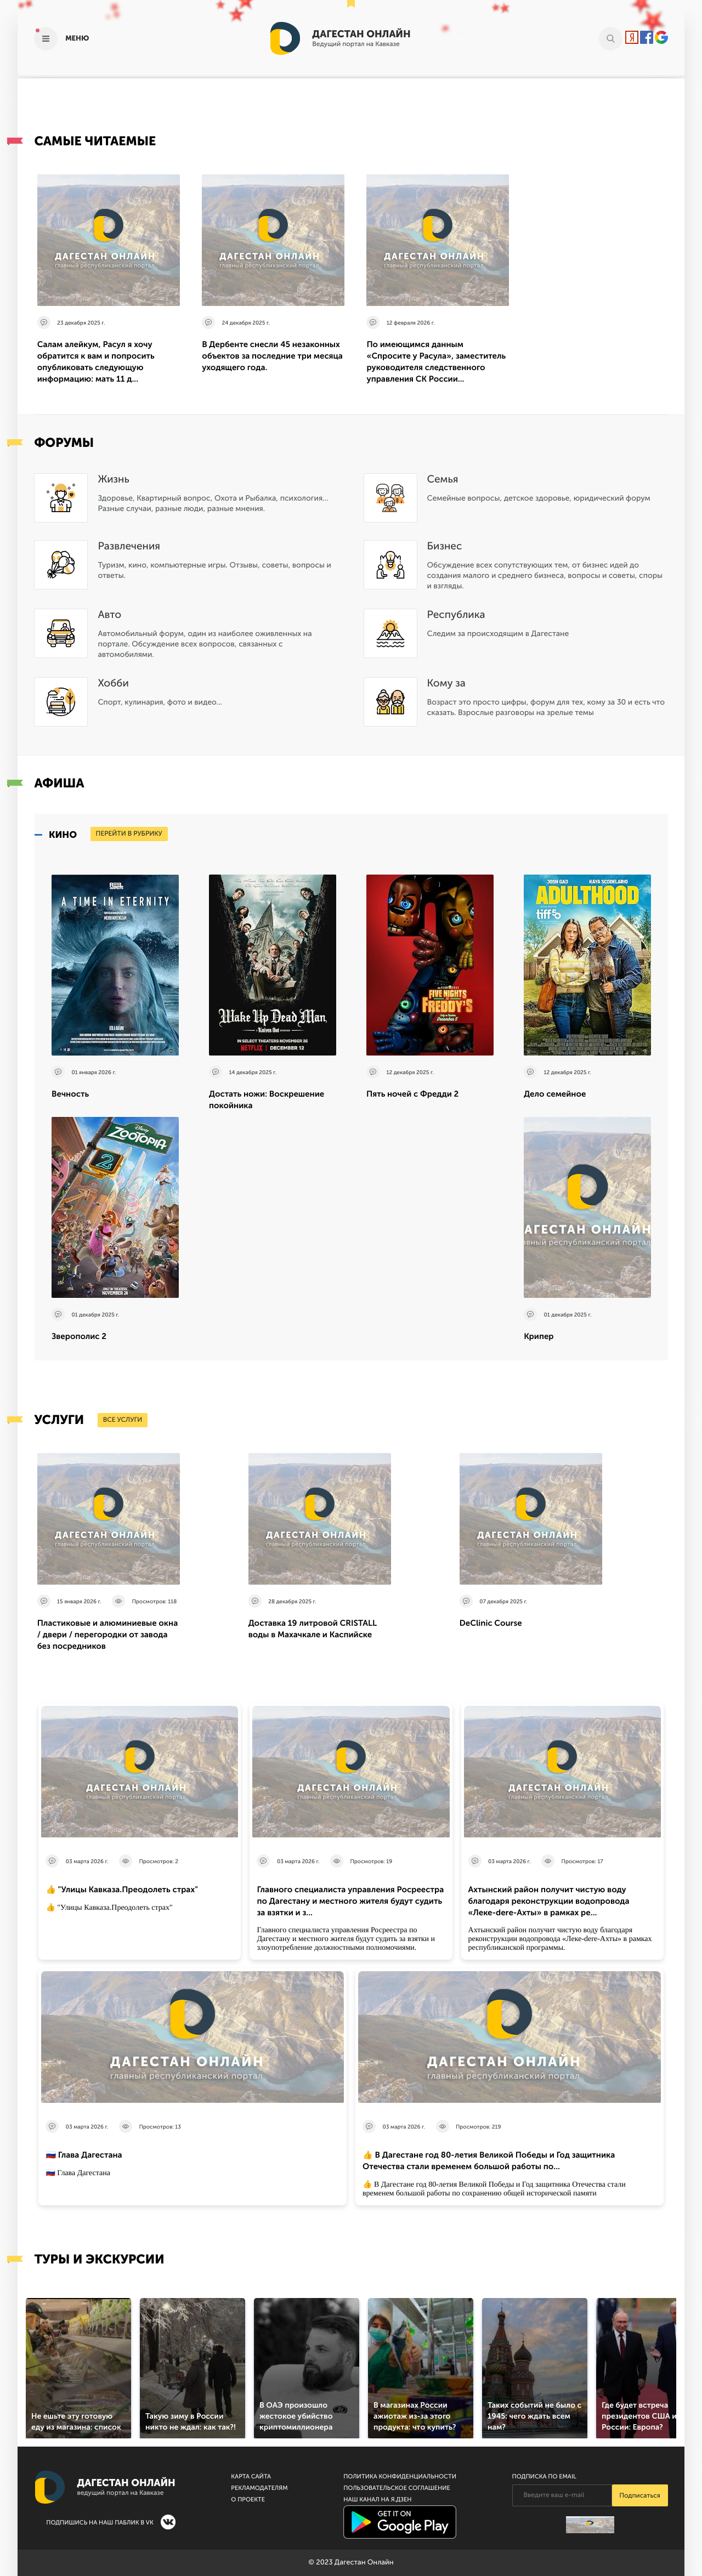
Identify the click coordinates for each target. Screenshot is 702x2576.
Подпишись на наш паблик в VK (99, 2522)
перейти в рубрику (129, 834)
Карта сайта (251, 2476)
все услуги (123, 1420)
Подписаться (639, 2496)
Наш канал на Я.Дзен (377, 2499)
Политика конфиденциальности (399, 2476)
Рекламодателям (259, 2488)
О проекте (248, 2499)
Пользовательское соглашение (396, 2488)
